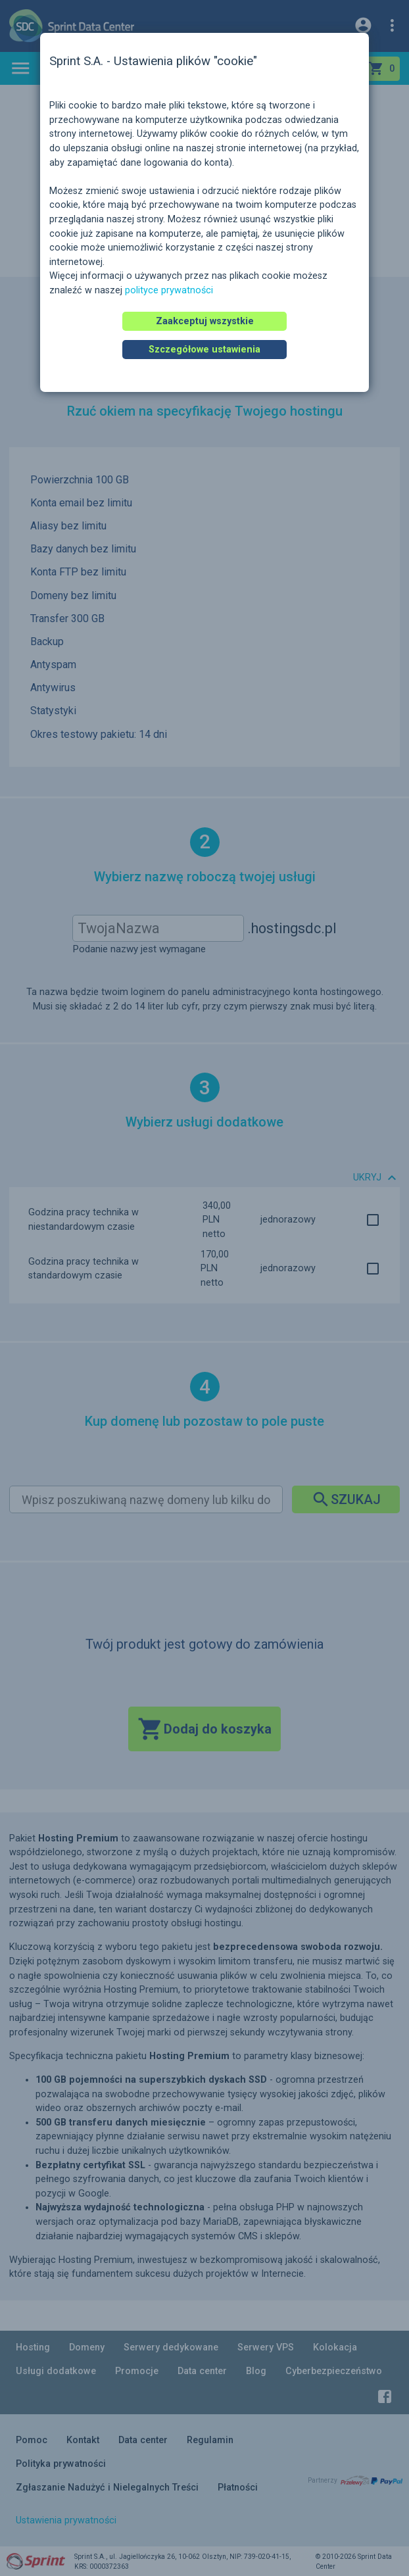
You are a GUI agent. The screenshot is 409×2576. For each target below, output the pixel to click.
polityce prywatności (169, 290)
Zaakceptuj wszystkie (205, 321)
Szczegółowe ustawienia (204, 349)
